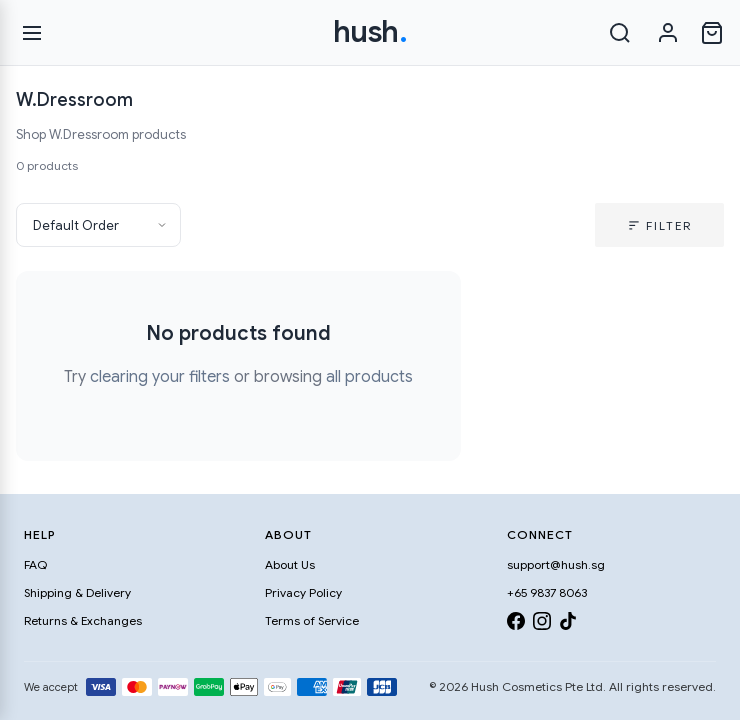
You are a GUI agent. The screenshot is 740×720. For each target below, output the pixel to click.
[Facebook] (516, 624)
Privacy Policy (303, 592)
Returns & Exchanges (83, 620)
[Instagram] (542, 624)
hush (370, 32)
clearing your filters (160, 377)
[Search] (620, 33)
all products (369, 377)
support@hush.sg (556, 564)
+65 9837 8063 (547, 592)
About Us (290, 564)
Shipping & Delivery (77, 592)
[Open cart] (712, 33)
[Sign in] (668, 33)
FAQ (35, 564)
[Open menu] (32, 33)
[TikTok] (568, 624)
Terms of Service (312, 620)
